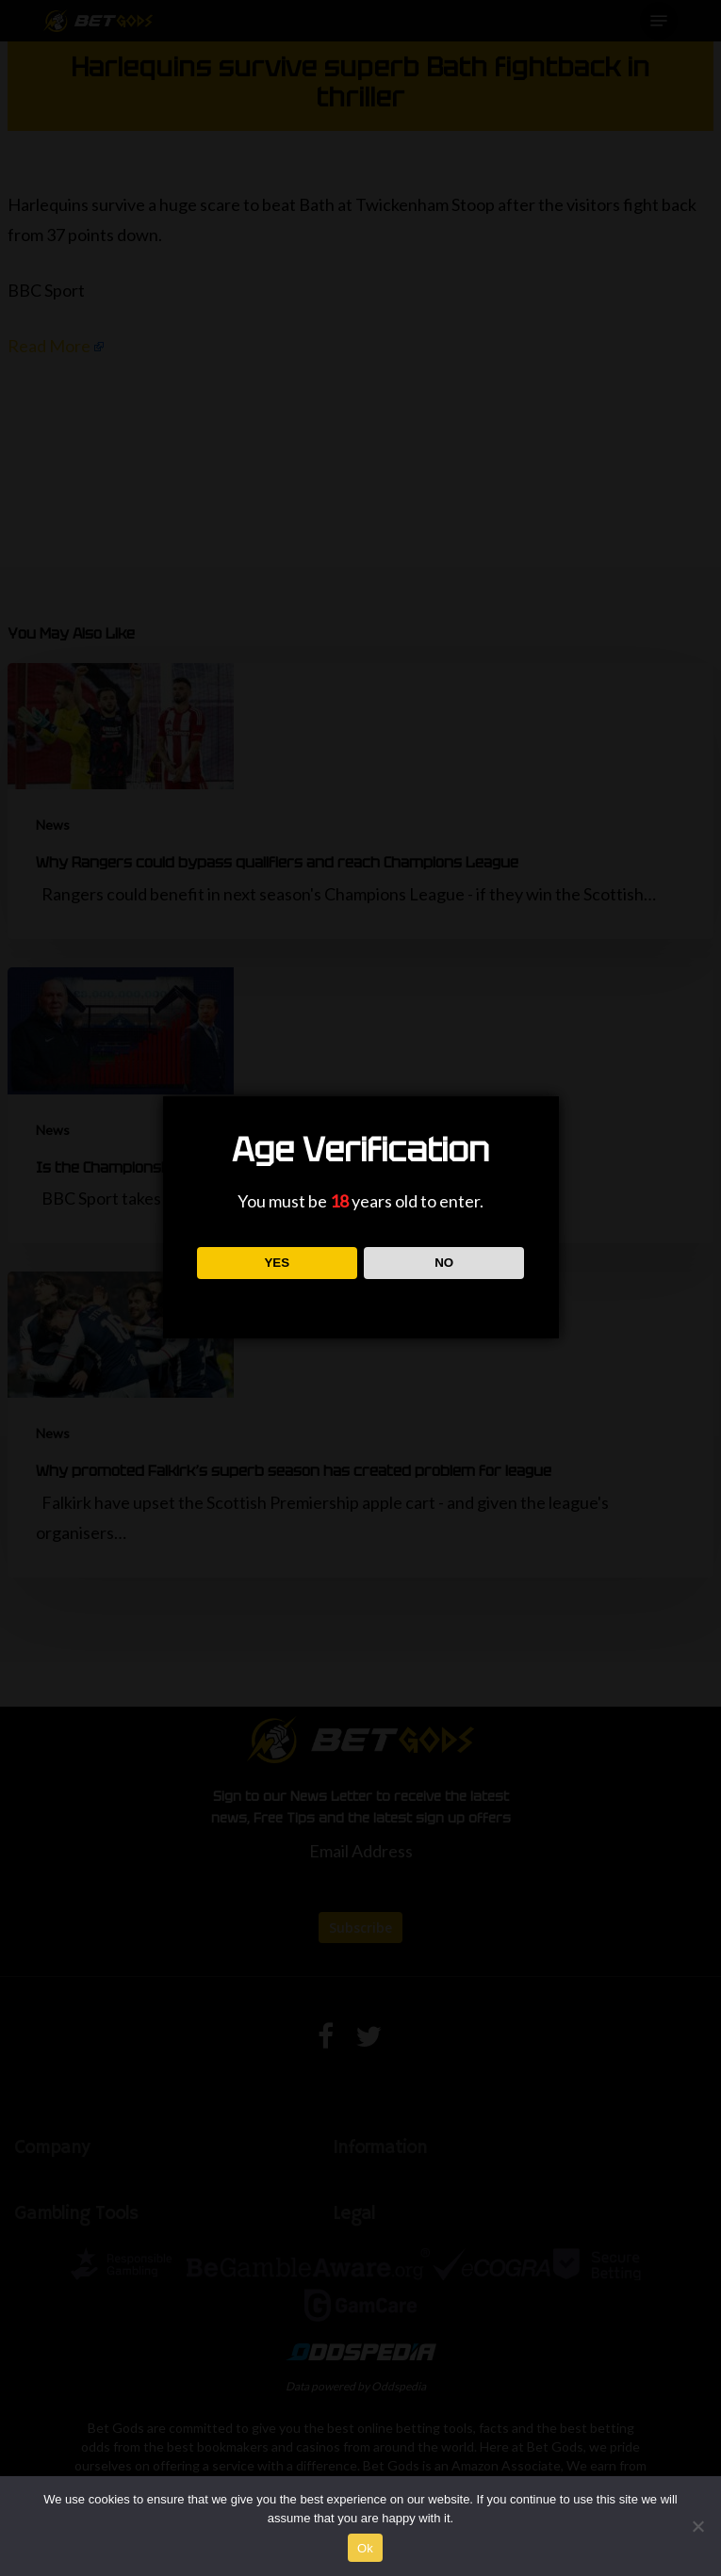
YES (276, 1263)
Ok (365, 2548)
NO (443, 1263)
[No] (697, 2526)
